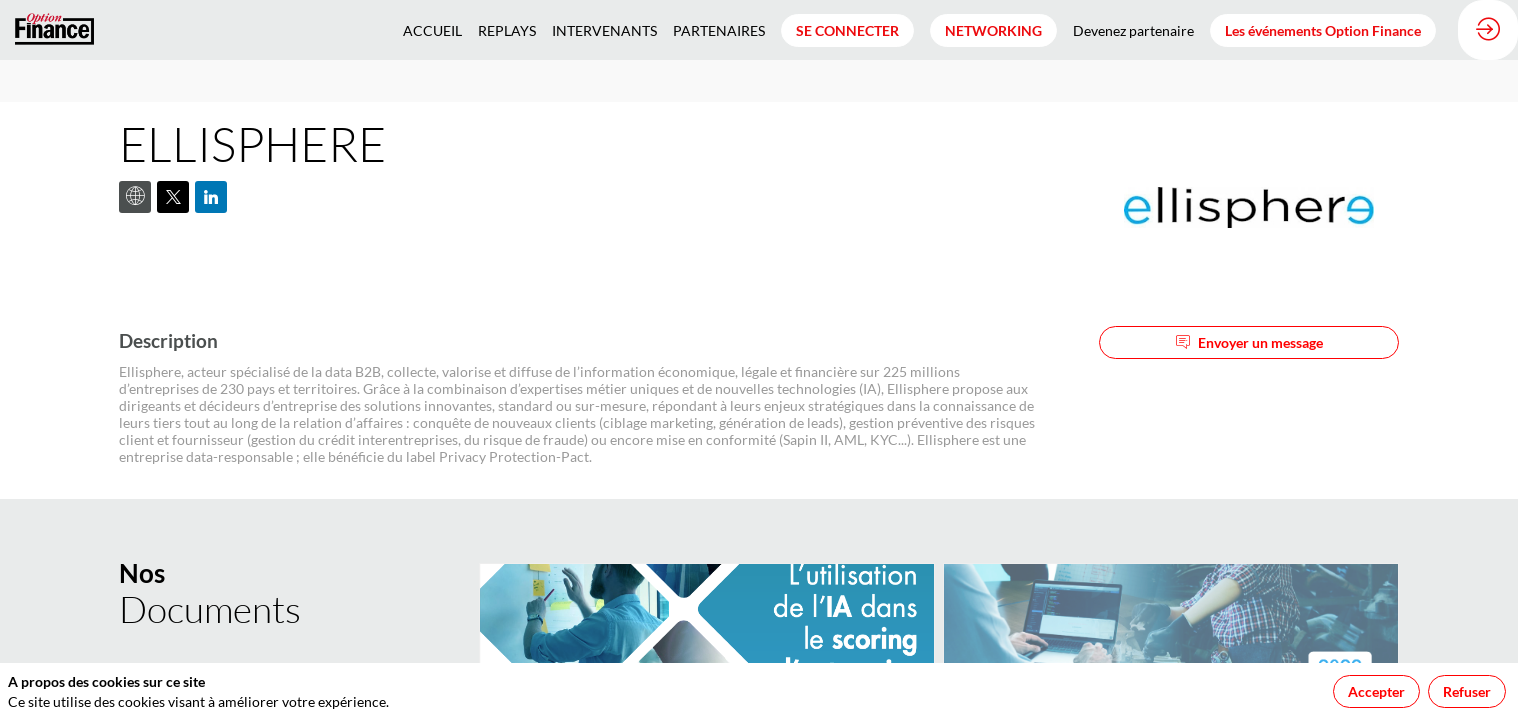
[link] (432, 30)
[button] (847, 30)
